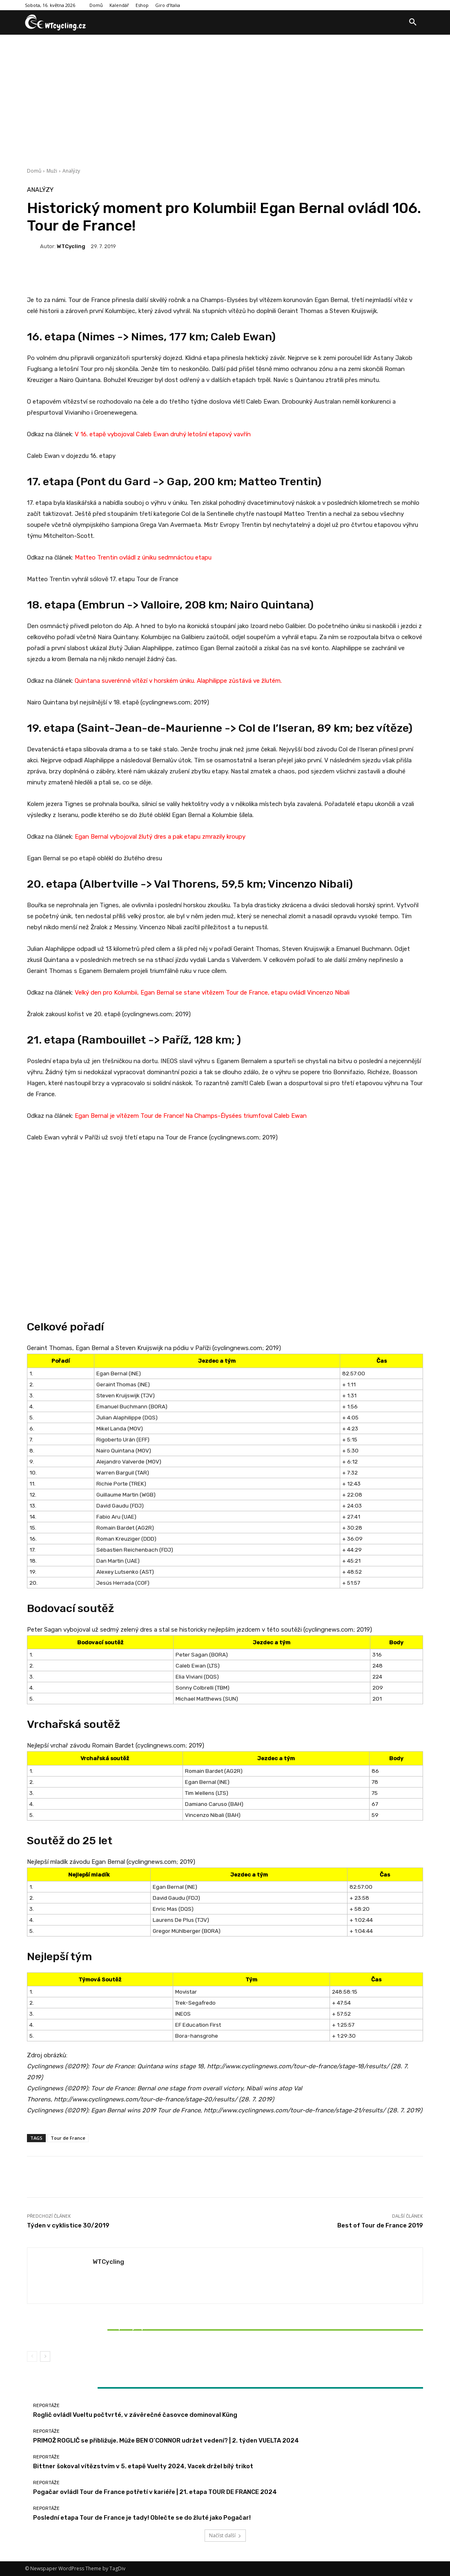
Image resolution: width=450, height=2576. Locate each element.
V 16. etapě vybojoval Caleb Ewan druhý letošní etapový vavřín (163, 434)
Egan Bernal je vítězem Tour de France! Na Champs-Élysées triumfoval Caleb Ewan (191, 1115)
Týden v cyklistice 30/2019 (68, 2225)
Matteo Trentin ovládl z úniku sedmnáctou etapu (143, 557)
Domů (34, 170)
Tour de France (68, 2138)
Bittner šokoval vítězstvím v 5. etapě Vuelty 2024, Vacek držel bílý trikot (92, 2330)
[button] (413, 22)
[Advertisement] (225, 96)
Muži (52, 170)
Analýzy (71, 170)
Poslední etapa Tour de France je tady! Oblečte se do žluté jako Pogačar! (142, 2517)
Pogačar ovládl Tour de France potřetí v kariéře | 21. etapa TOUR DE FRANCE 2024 (155, 2492)
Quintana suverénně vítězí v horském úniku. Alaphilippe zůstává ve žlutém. (178, 680)
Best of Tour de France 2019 (380, 2225)
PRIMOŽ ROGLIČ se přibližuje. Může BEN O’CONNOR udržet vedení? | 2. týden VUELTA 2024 (166, 2440)
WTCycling (71, 246)
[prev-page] (32, 2356)
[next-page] (45, 2356)
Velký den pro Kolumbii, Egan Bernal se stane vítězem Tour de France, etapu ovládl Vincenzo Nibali (212, 992)
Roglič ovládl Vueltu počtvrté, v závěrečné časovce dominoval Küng (135, 2414)
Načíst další (225, 2535)
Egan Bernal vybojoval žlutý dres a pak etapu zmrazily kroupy (160, 836)
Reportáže (91, 2318)
